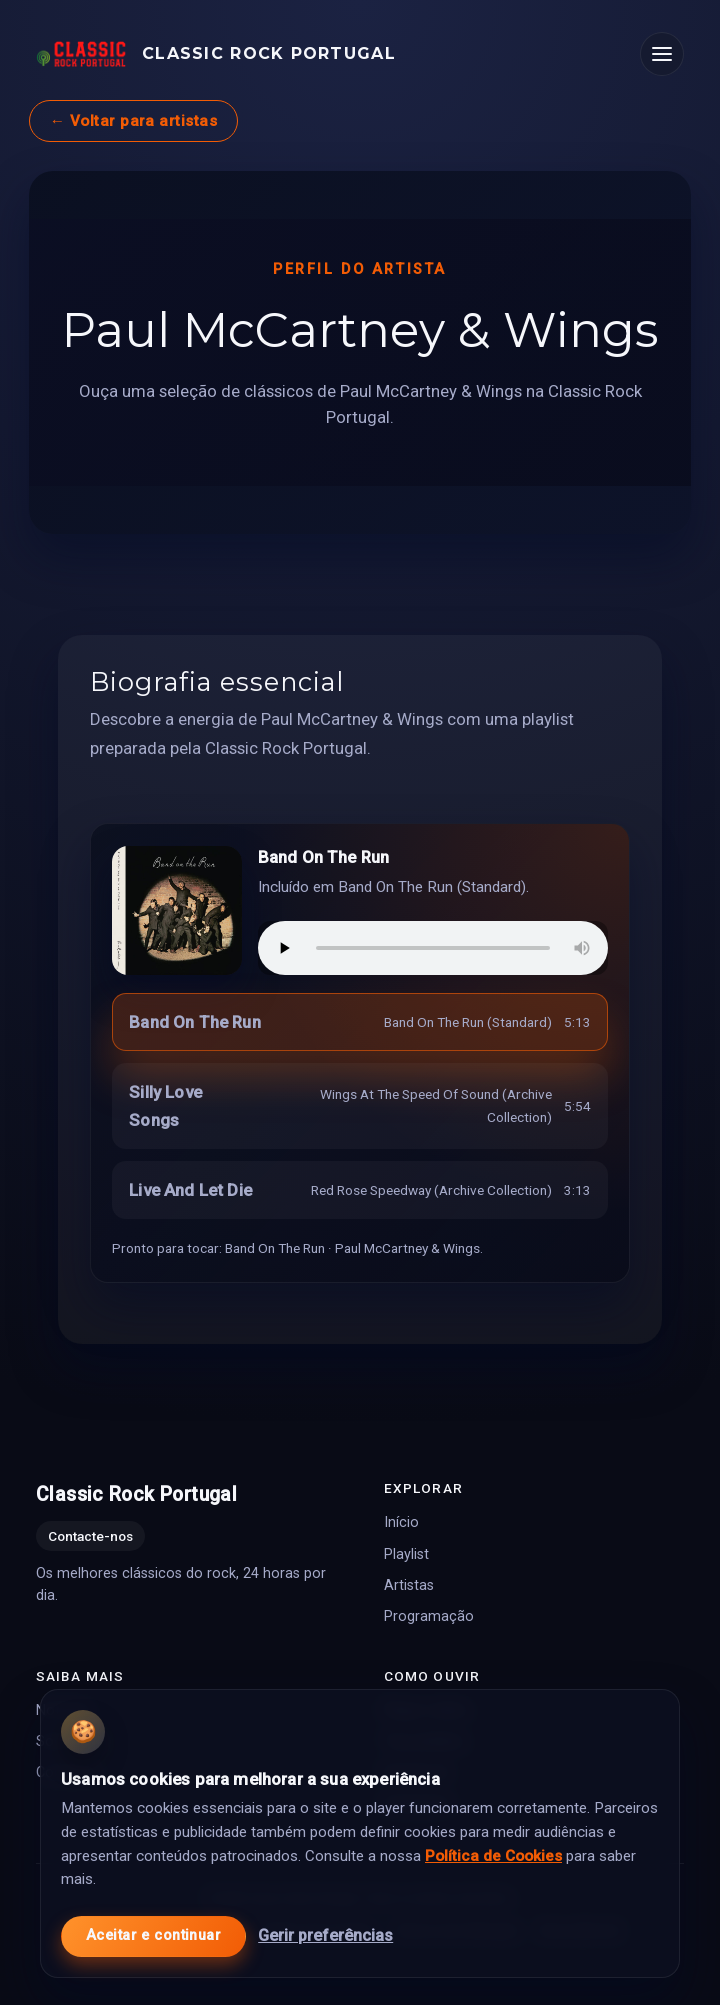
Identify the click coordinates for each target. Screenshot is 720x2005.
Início (401, 1522)
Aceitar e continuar (153, 1934)
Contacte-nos (90, 1536)
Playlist (406, 1553)
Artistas (409, 1584)
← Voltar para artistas (133, 121)
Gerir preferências (325, 1933)
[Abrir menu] (662, 54)
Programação (429, 1615)
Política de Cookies (493, 1854)
